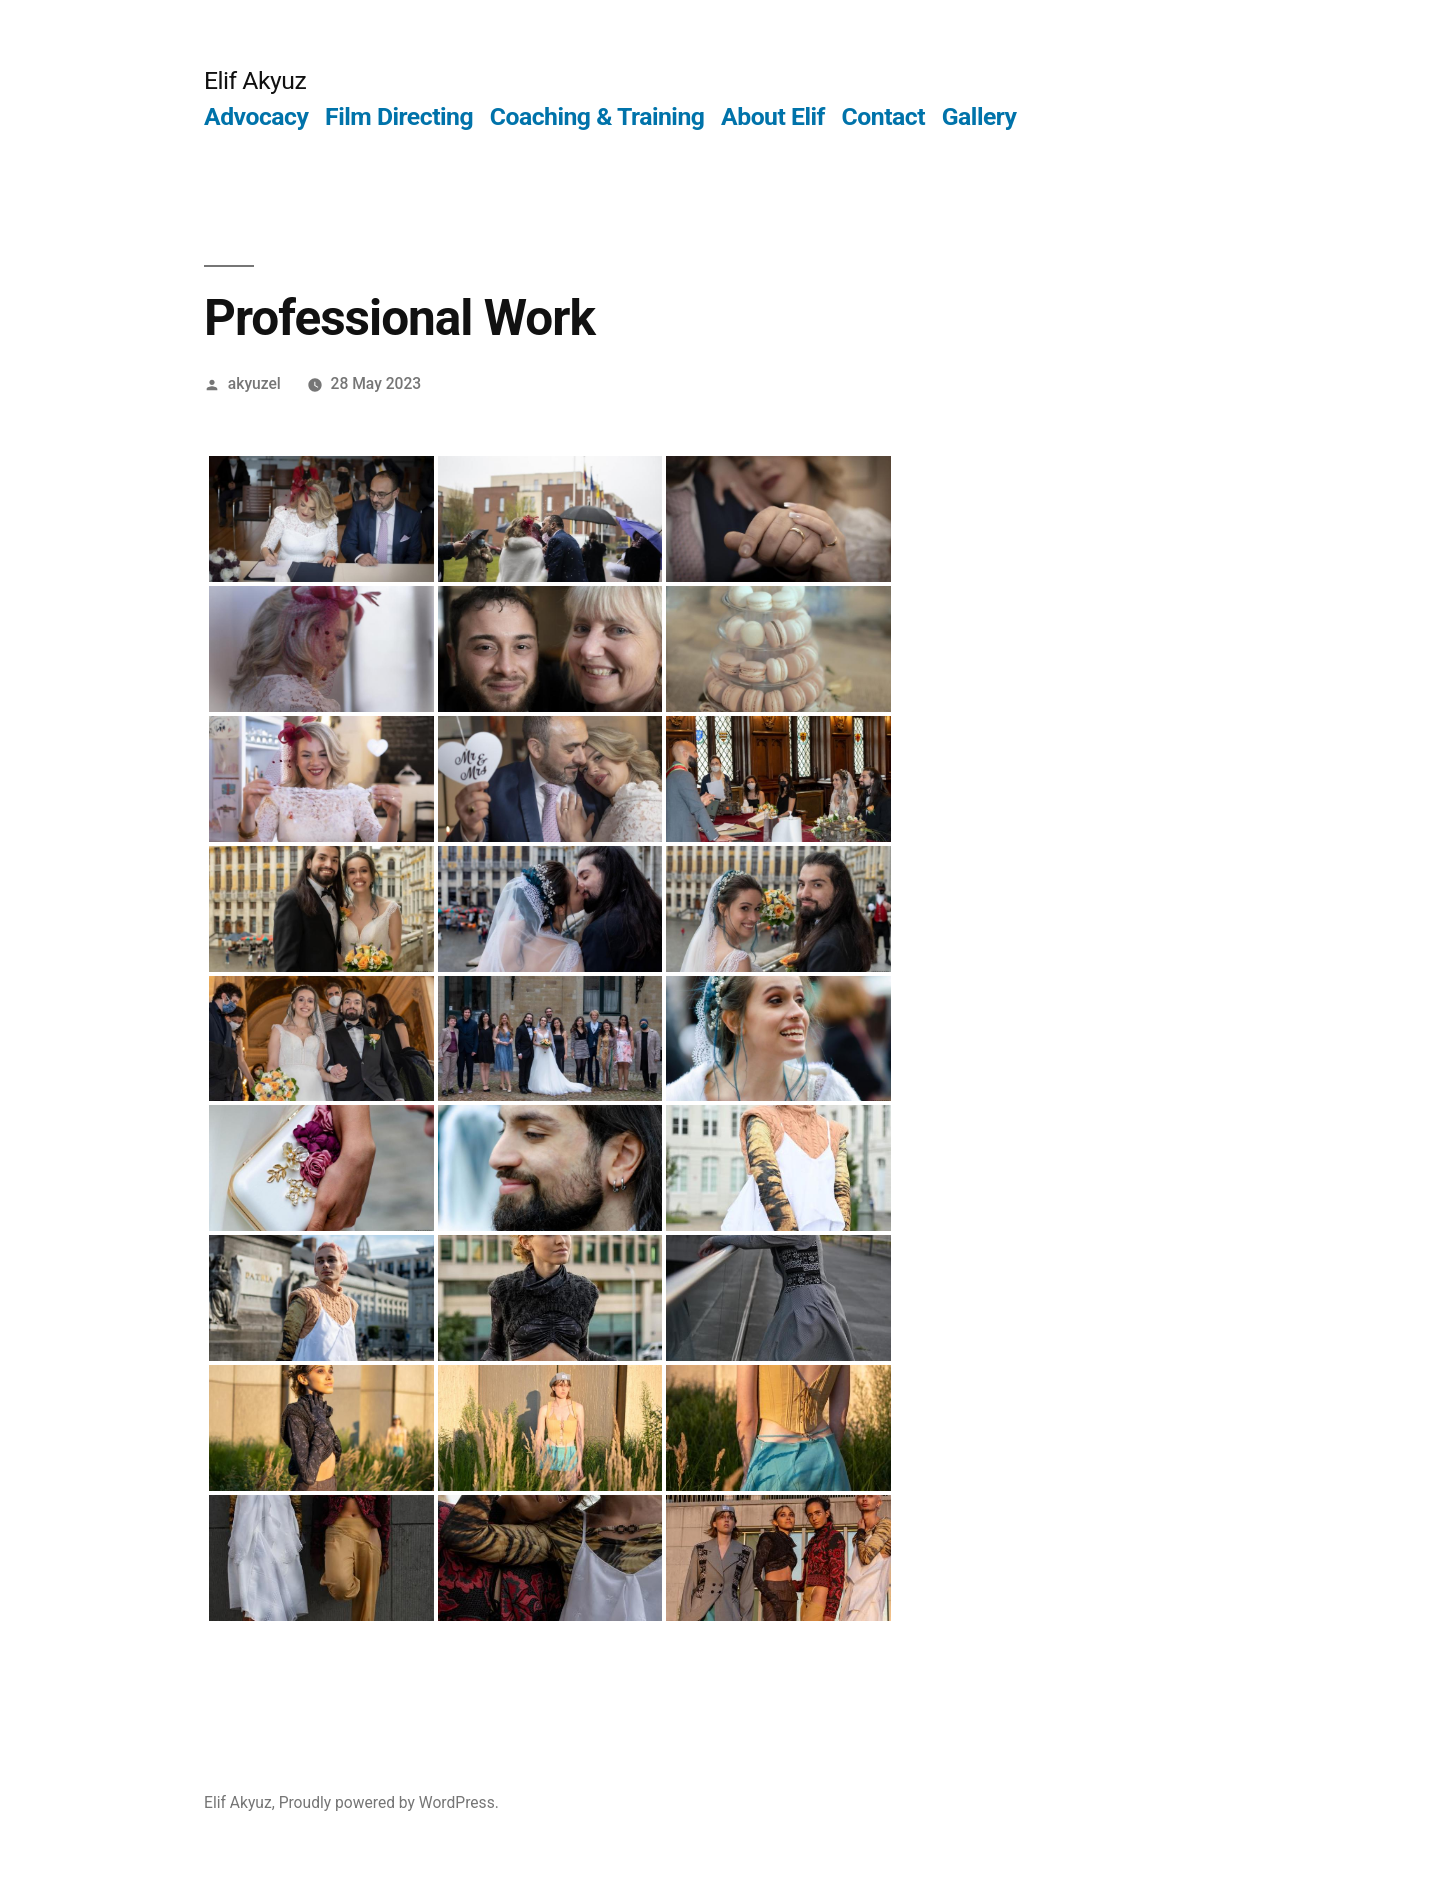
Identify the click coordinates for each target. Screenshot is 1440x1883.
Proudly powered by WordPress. (389, 1802)
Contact (883, 116)
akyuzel (254, 383)
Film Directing (399, 116)
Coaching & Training (597, 116)
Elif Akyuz (255, 80)
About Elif (773, 116)
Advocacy (256, 116)
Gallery (979, 116)
